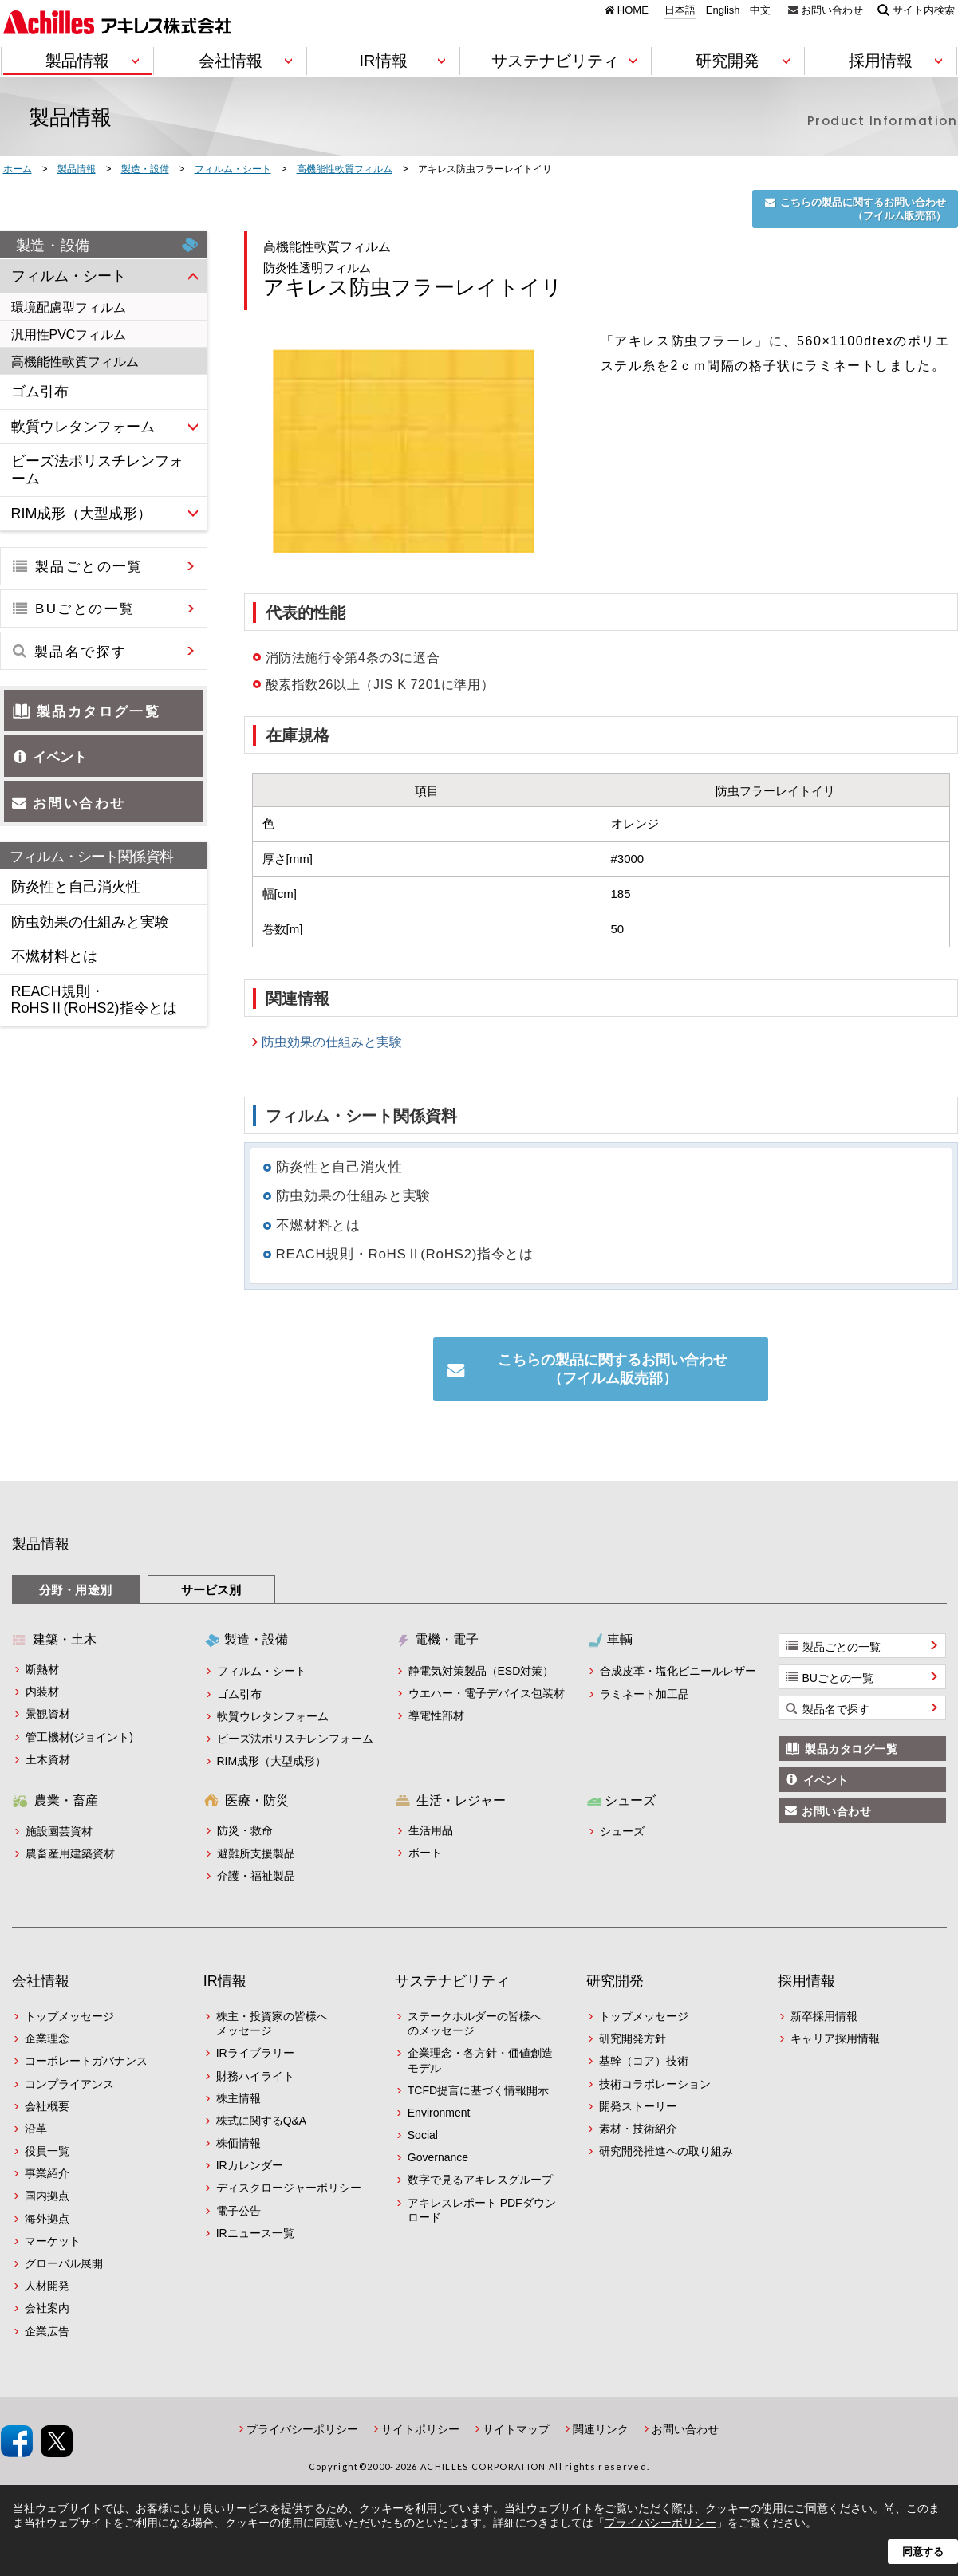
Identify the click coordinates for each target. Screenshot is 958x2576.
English (723, 10)
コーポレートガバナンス (86, 2060)
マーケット (53, 2241)
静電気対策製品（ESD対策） (481, 1670)
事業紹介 (47, 2173)
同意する (923, 2552)
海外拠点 (47, 2218)
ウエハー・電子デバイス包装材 (486, 1693)
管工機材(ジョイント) (79, 1737)
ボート (425, 1852)
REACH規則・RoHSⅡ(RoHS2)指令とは (405, 1254)
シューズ (622, 1831)
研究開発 (615, 1981)
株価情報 (238, 2143)
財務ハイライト (255, 2076)
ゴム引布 (239, 1694)
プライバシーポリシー (302, 2429)
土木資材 (48, 1759)
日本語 (680, 10)
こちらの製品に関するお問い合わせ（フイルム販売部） (863, 209)
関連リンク (601, 2429)
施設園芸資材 (59, 1831)
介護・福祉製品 (256, 1875)
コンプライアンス (69, 2084)
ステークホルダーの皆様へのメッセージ (475, 2023)
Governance (438, 2157)
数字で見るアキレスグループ (480, 2179)
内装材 (42, 1691)
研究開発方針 (632, 2038)
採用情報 (806, 1981)
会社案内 (47, 2308)
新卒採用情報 (823, 2016)
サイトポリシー (420, 2429)
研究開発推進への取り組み (666, 2151)
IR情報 (224, 1981)
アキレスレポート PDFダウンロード (482, 2209)
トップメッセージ (69, 2016)
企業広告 (47, 2331)
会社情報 (40, 1981)
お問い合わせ (832, 9)
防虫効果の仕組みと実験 (332, 1042)
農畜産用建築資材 (70, 1853)
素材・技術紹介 (638, 2128)
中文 (760, 10)
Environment (439, 2112)
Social (423, 2135)
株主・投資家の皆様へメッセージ (272, 2023)
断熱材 (42, 1669)
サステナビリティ (452, 1981)
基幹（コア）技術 (643, 2060)
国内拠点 (47, 2195)
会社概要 (47, 2106)
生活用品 (430, 1830)
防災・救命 (245, 1830)
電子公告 (238, 2210)
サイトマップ (516, 2429)
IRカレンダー (249, 2165)
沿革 (36, 2128)
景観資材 (48, 1713)
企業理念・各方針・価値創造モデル (480, 2060)
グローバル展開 (64, 2263)
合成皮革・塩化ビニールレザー (678, 1670)
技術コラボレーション (655, 2084)
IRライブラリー (255, 2052)
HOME (633, 9)
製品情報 (40, 1544)
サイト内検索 (924, 9)
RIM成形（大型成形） (272, 1761)
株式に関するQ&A (261, 2120)
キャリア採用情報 (835, 2038)
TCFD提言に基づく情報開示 (478, 2090)
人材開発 (47, 2285)
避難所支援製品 (256, 1853)
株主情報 (238, 2098)
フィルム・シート (261, 1670)
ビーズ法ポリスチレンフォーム (295, 1738)
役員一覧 (47, 2151)
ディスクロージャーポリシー (288, 2187)
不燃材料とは (318, 1225)
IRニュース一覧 (255, 2233)
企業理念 (47, 2038)
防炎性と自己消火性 (339, 1167)
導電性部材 (436, 1715)
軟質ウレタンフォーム (273, 1716)
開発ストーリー (638, 2106)
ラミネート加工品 (644, 1694)
